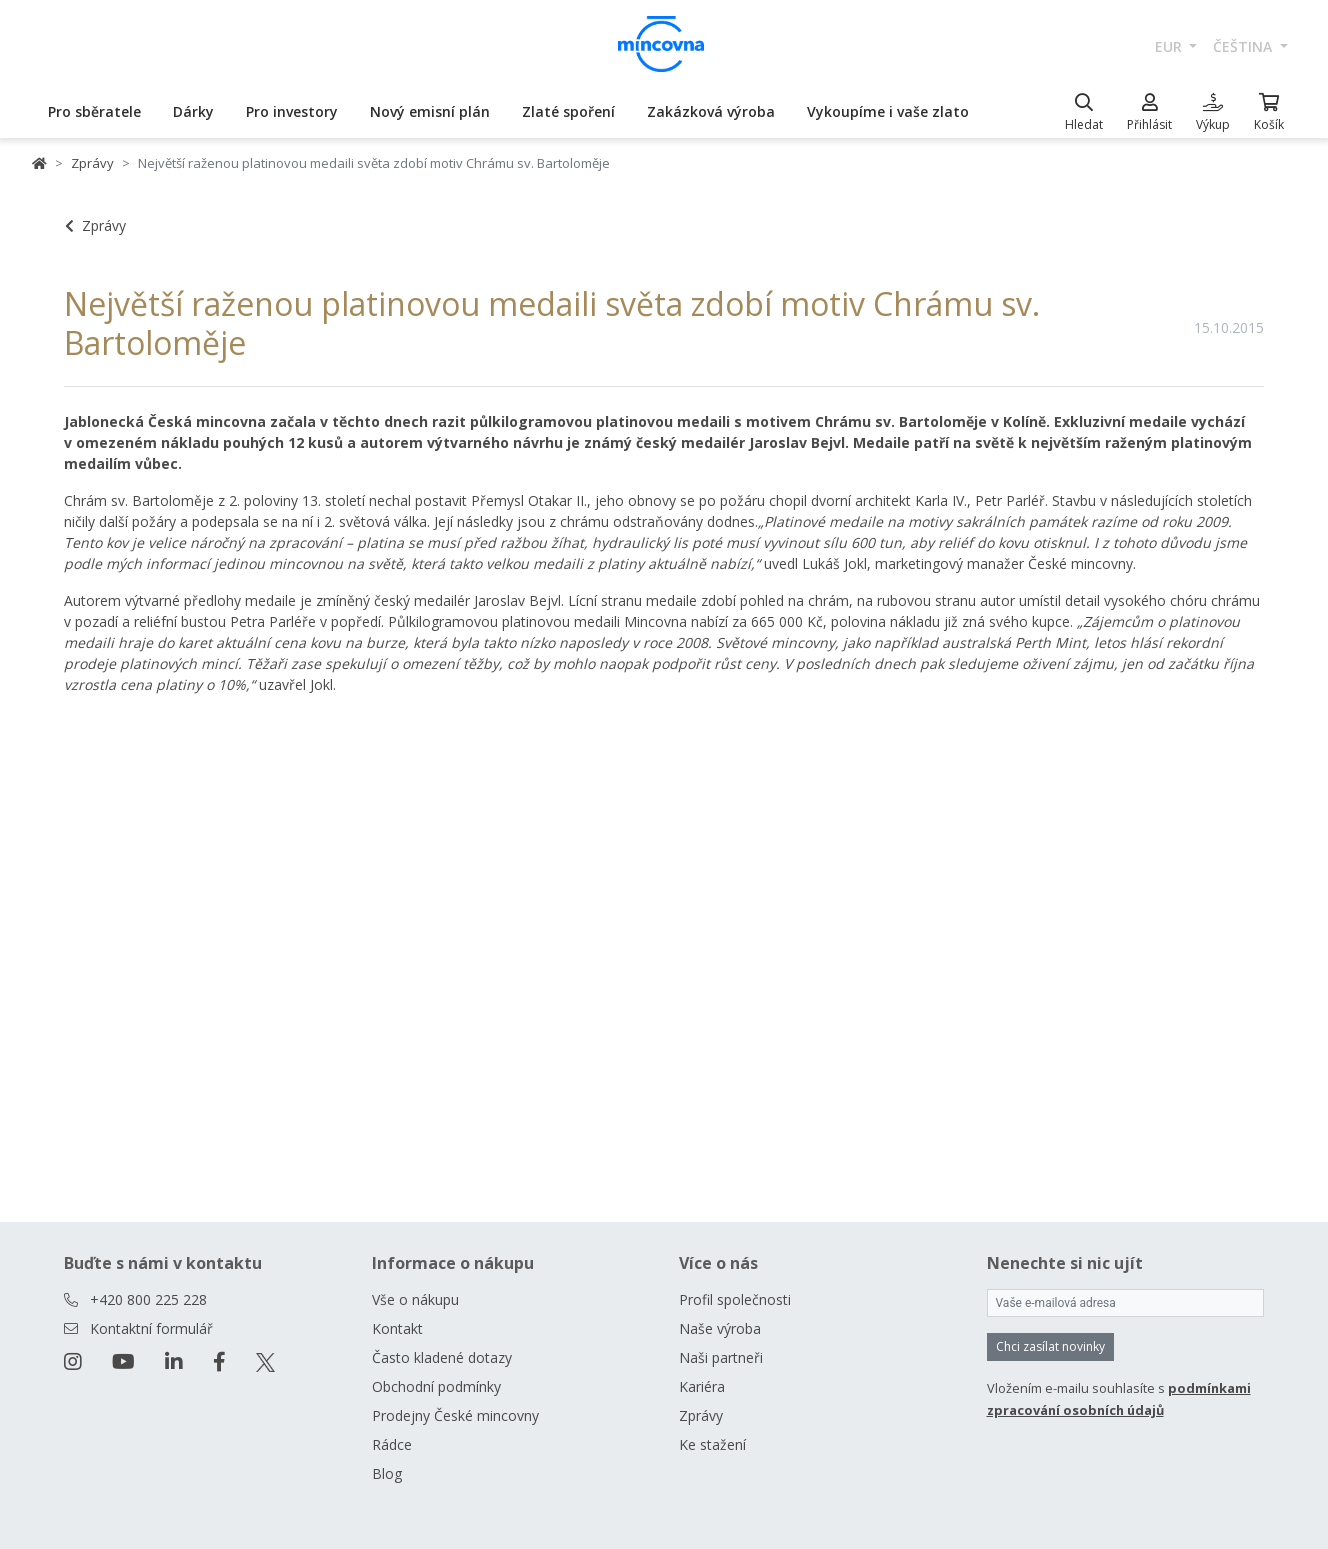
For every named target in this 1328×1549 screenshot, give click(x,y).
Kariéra (702, 1386)
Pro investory (292, 111)
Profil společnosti (735, 1299)
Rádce (392, 1444)
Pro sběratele (94, 111)
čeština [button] (1244, 46)
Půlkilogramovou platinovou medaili (504, 621)
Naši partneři (721, 1357)
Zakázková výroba (711, 111)
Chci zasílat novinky (1050, 1346)
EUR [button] (1170, 46)
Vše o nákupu (415, 1299)
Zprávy (92, 163)
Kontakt (397, 1328)
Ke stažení (712, 1444)
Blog (387, 1473)
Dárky (193, 111)
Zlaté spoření (568, 111)
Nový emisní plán (430, 111)
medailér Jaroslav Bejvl (763, 442)
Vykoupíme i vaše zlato (888, 111)
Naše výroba (720, 1328)
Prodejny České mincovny (455, 1415)
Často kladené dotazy (442, 1357)
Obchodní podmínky (436, 1386)
